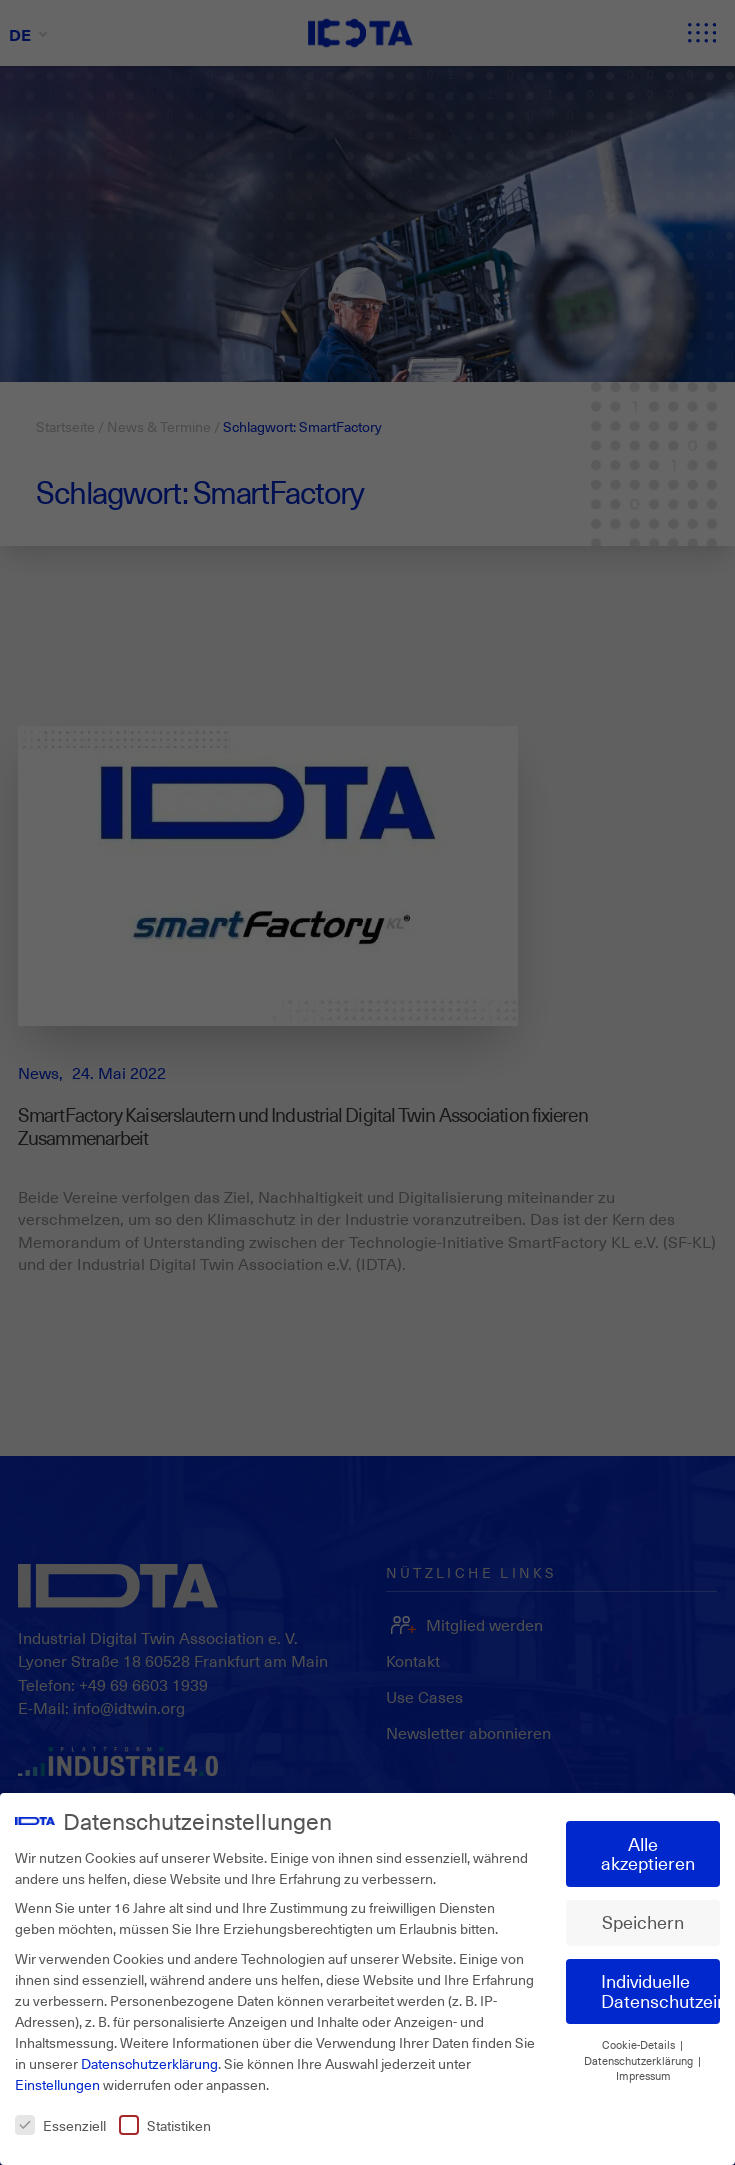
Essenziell (60, 2125)
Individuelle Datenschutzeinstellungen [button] (660, 1991)
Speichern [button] (643, 1922)
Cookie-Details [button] (640, 2045)
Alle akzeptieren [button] (648, 1854)
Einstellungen (57, 2084)
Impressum (643, 2076)
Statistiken (165, 2125)
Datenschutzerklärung (149, 2063)
